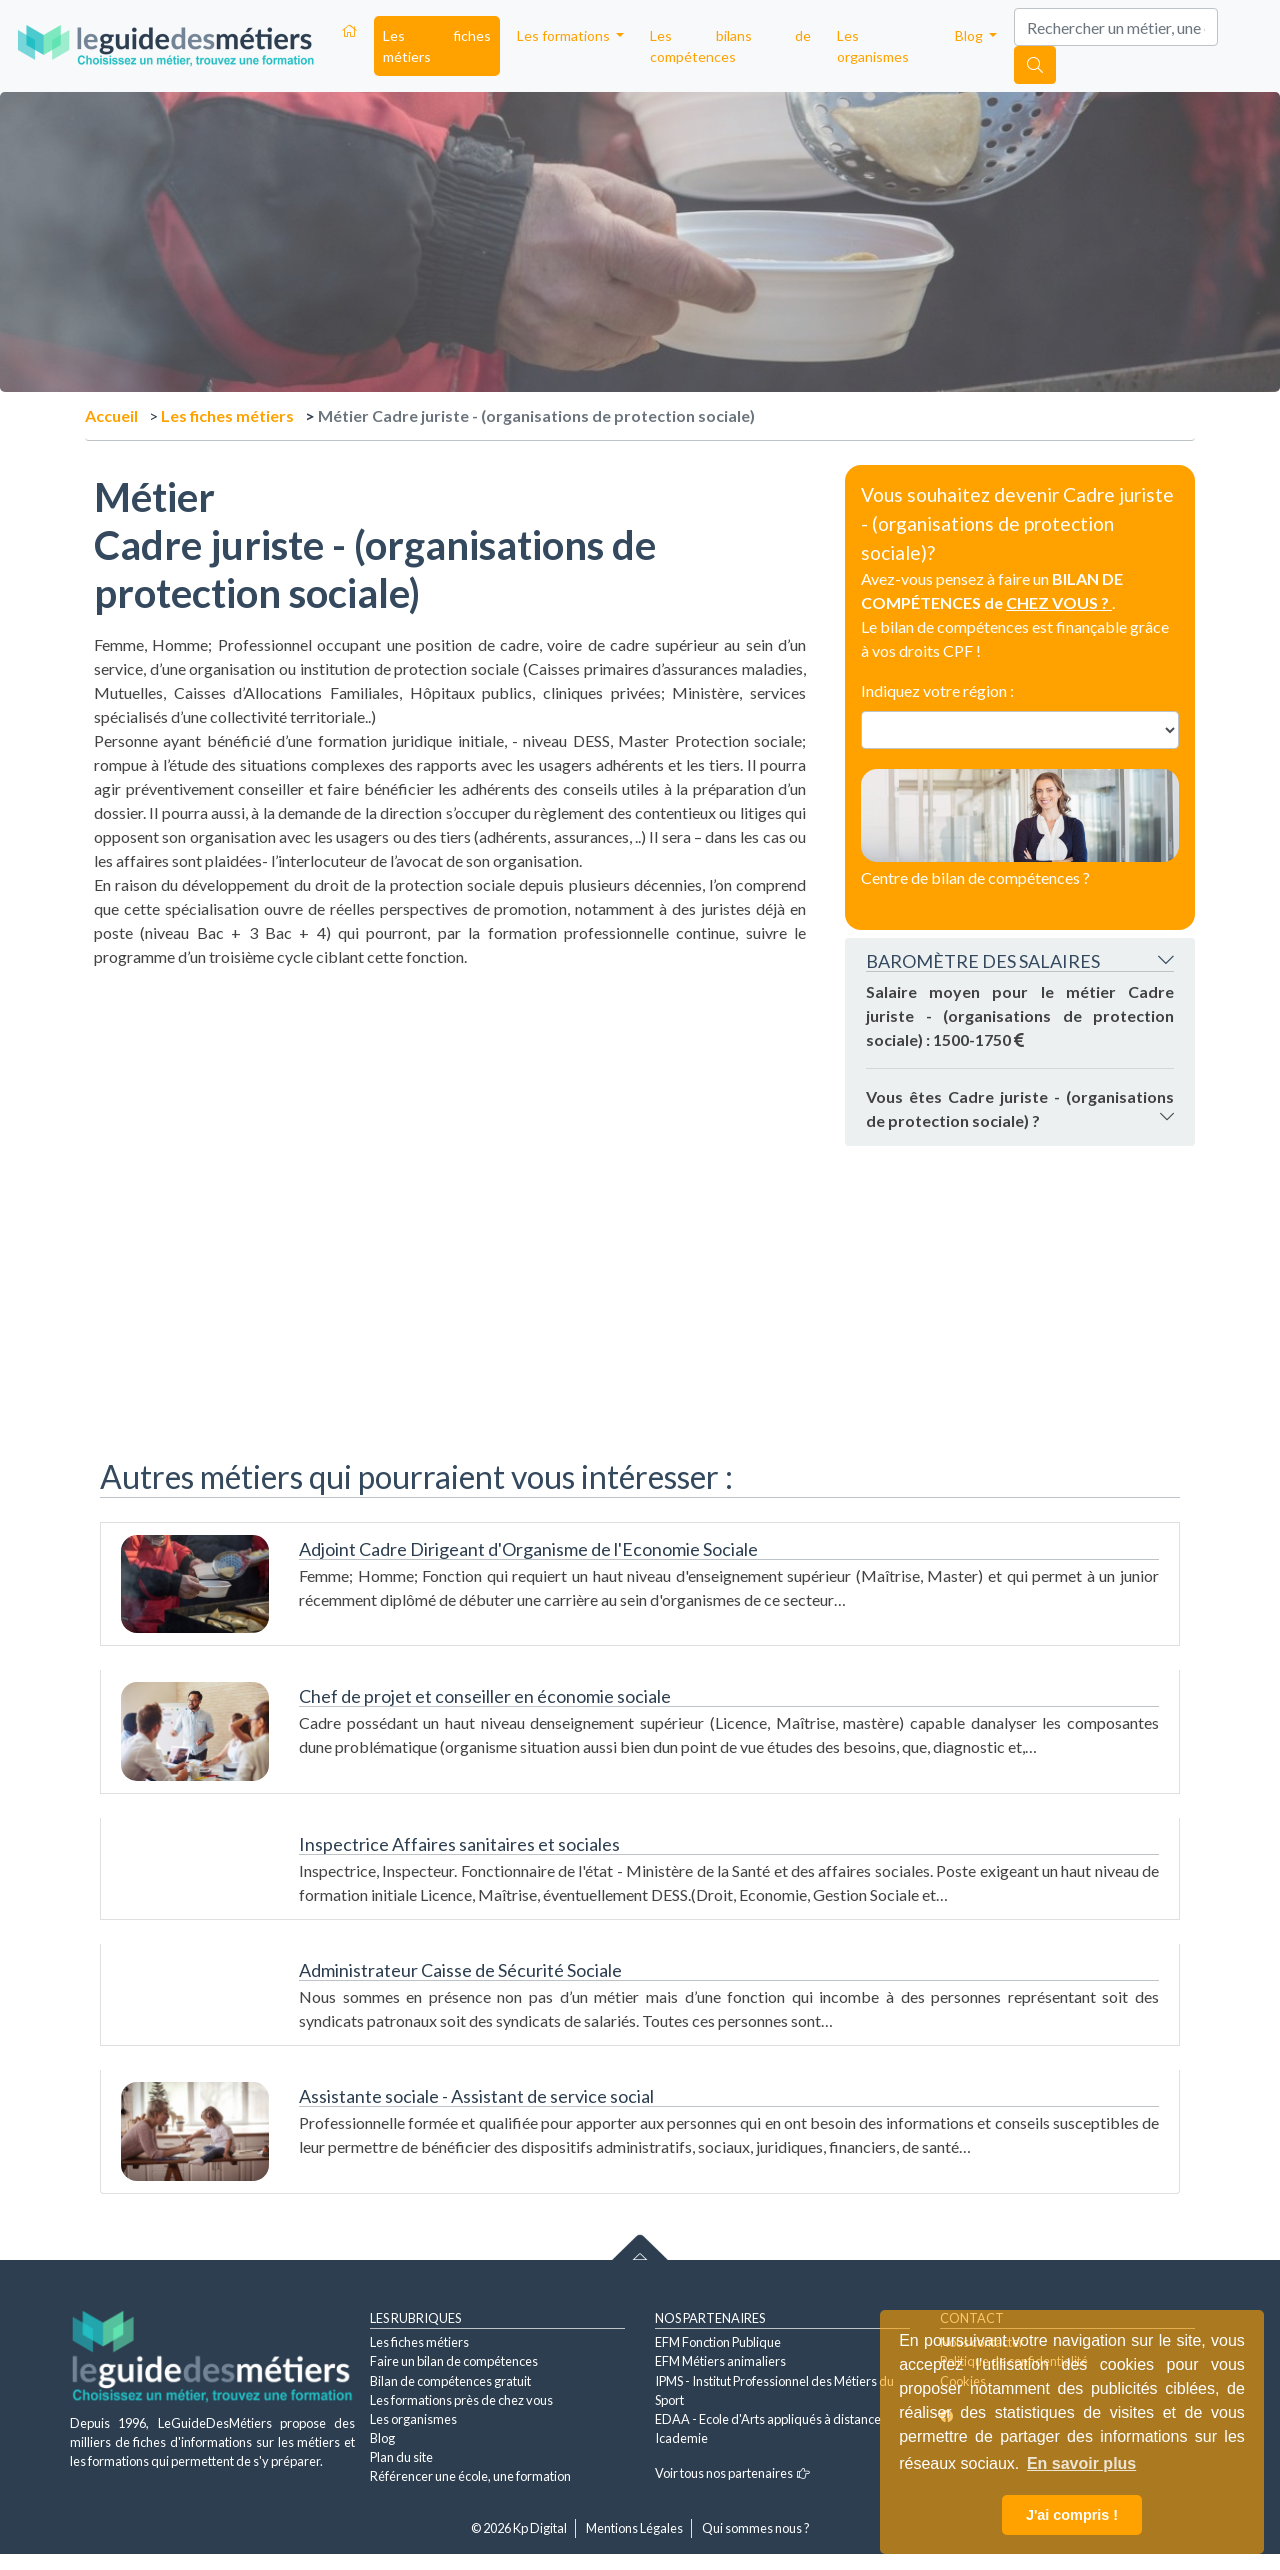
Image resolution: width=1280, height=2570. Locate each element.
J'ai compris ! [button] (1072, 2515)
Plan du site (401, 2457)
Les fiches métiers (437, 46)
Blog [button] (970, 35)
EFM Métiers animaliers (720, 2361)
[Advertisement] (450, 1109)
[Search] (1116, 27)
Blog (382, 2438)
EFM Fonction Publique (718, 2342)
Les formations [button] (565, 35)
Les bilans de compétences (730, 46)
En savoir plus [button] (1081, 2463)
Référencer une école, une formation (470, 2476)
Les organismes (873, 46)
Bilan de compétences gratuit (450, 2381)
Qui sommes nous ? (756, 2528)
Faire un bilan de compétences (454, 2361)
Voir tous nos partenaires (732, 2473)
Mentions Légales (634, 2528)
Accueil (111, 415)
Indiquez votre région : (937, 690)
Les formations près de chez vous (461, 2400)
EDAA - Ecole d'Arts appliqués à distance (768, 2419)
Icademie (681, 2438)
